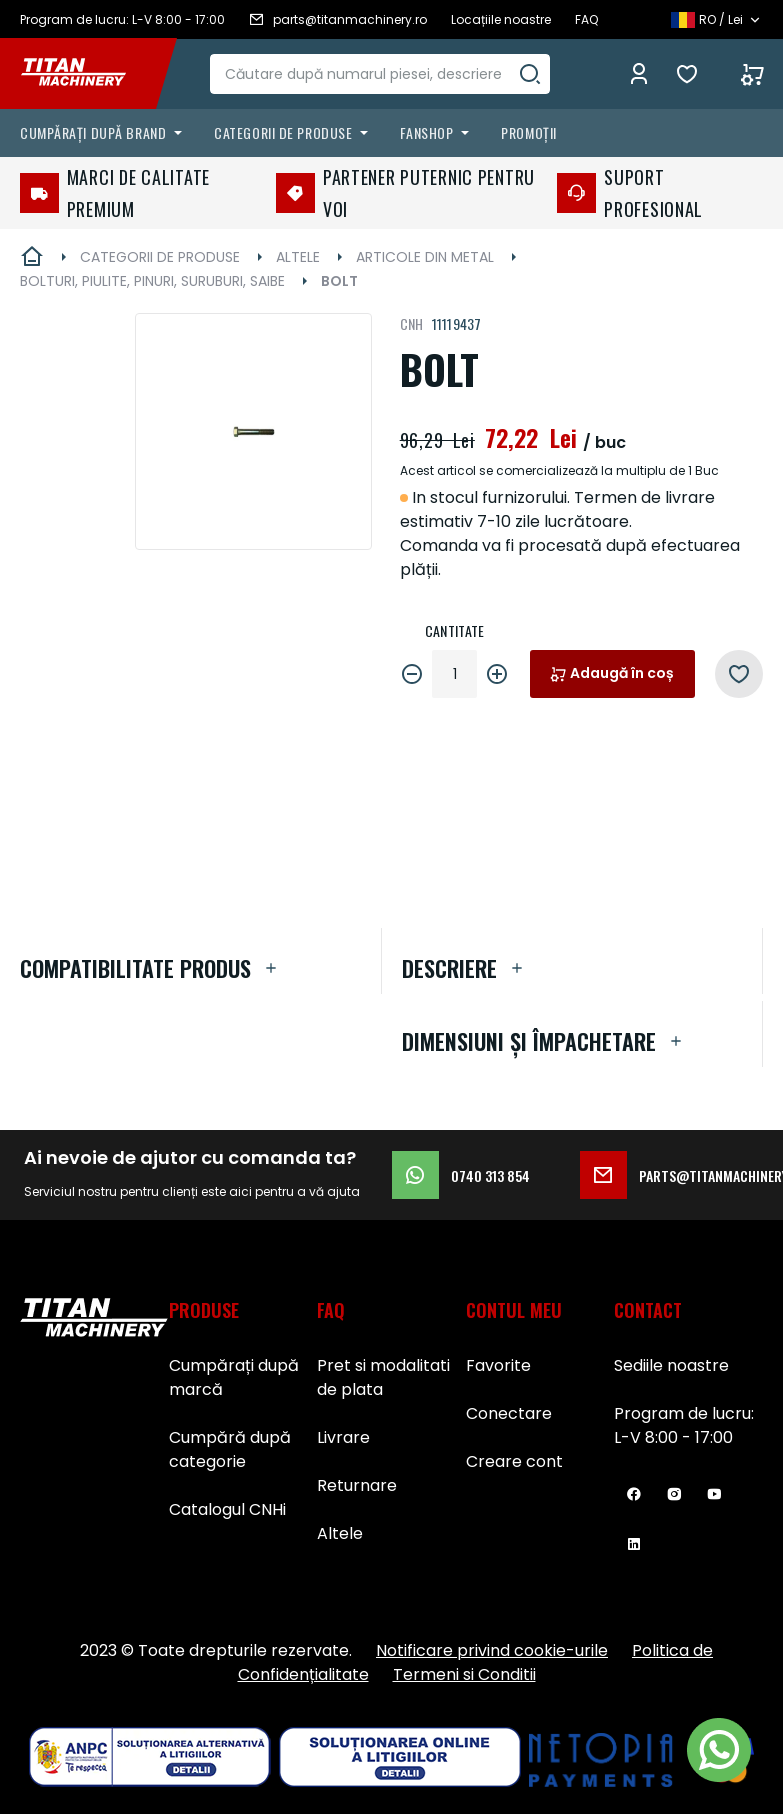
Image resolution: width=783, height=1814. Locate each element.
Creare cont (514, 1461)
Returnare (357, 1485)
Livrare (343, 1437)
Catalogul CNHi (227, 1509)
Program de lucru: (684, 1413)
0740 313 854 (461, 1175)
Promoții (528, 132)
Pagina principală (32, 257)
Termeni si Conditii (464, 1674)
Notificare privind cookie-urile (492, 1650)
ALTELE (298, 257)
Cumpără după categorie (230, 1449)
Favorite (692, 74)
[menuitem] (105, 133)
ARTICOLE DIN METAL (425, 257)
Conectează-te (639, 74)
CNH (412, 323)
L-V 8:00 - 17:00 (673, 1437)
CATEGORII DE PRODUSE (160, 257)
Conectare (509, 1413)
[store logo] (88, 74)
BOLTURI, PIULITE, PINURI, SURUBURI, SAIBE (152, 281)
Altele (340, 1533)
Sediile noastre (671, 1365)
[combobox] (386, 74)
